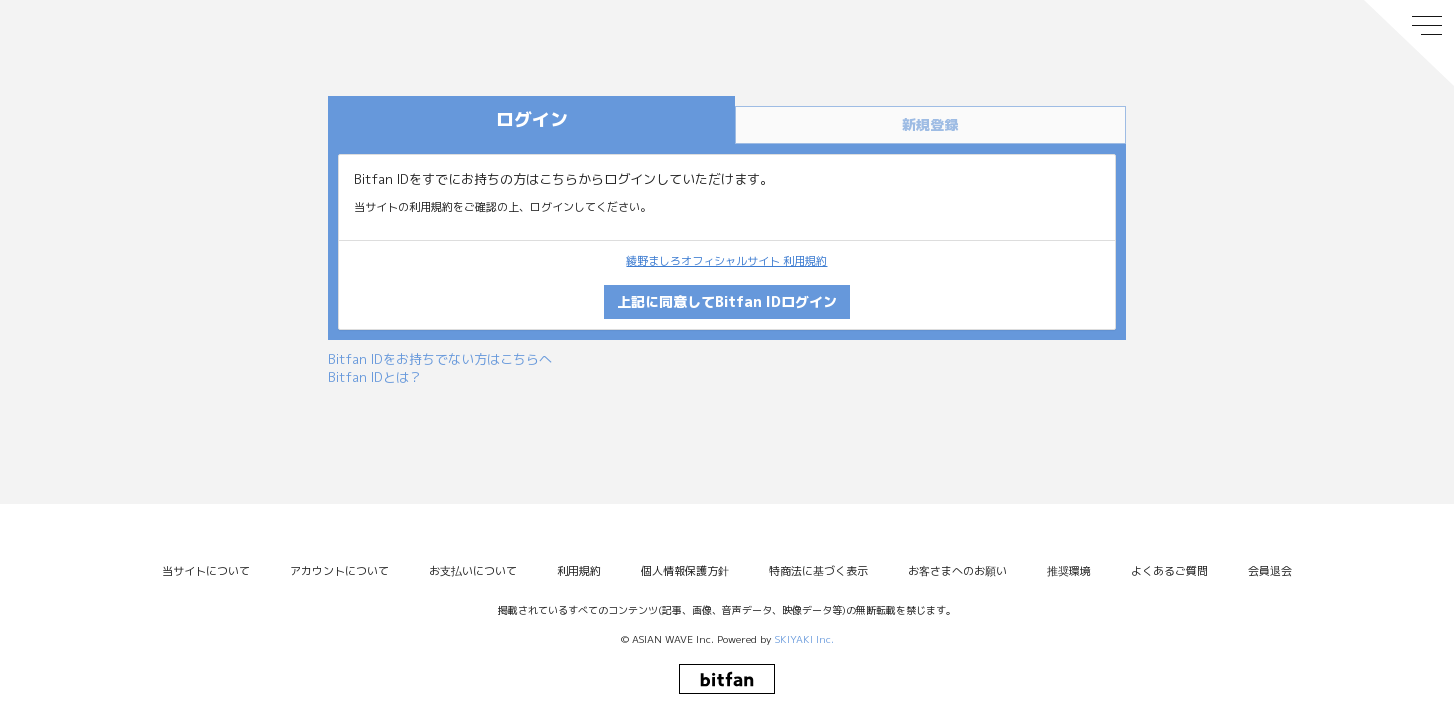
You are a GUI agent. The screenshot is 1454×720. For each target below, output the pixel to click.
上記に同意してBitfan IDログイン (727, 301)
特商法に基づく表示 (818, 571)
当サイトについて (206, 571)
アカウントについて (339, 571)
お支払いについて (473, 571)
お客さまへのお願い (957, 571)
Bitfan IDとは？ (375, 377)
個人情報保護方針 (685, 571)
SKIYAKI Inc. (804, 639)
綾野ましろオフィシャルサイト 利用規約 (726, 261)
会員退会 (1270, 571)
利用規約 (579, 571)
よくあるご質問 (1169, 571)
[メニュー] (1409, 43)
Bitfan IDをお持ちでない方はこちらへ (440, 359)
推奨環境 (1069, 571)
